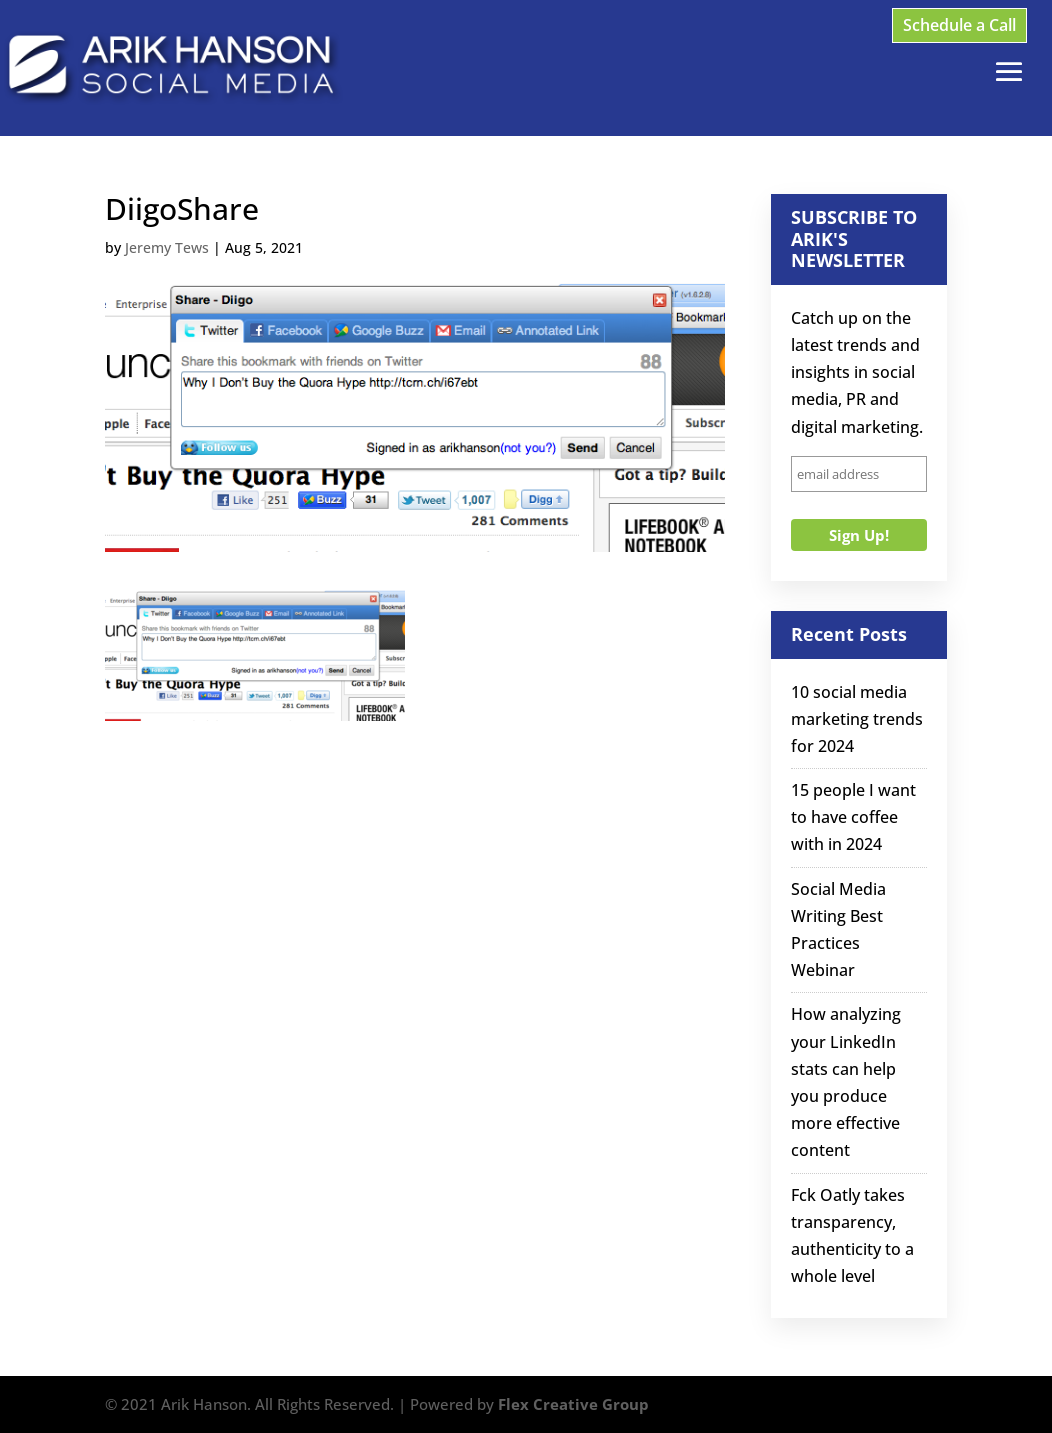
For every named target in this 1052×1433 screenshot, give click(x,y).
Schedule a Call (959, 25)
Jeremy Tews (167, 247)
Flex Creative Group (573, 1404)
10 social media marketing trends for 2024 (857, 719)
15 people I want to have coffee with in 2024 (853, 817)
